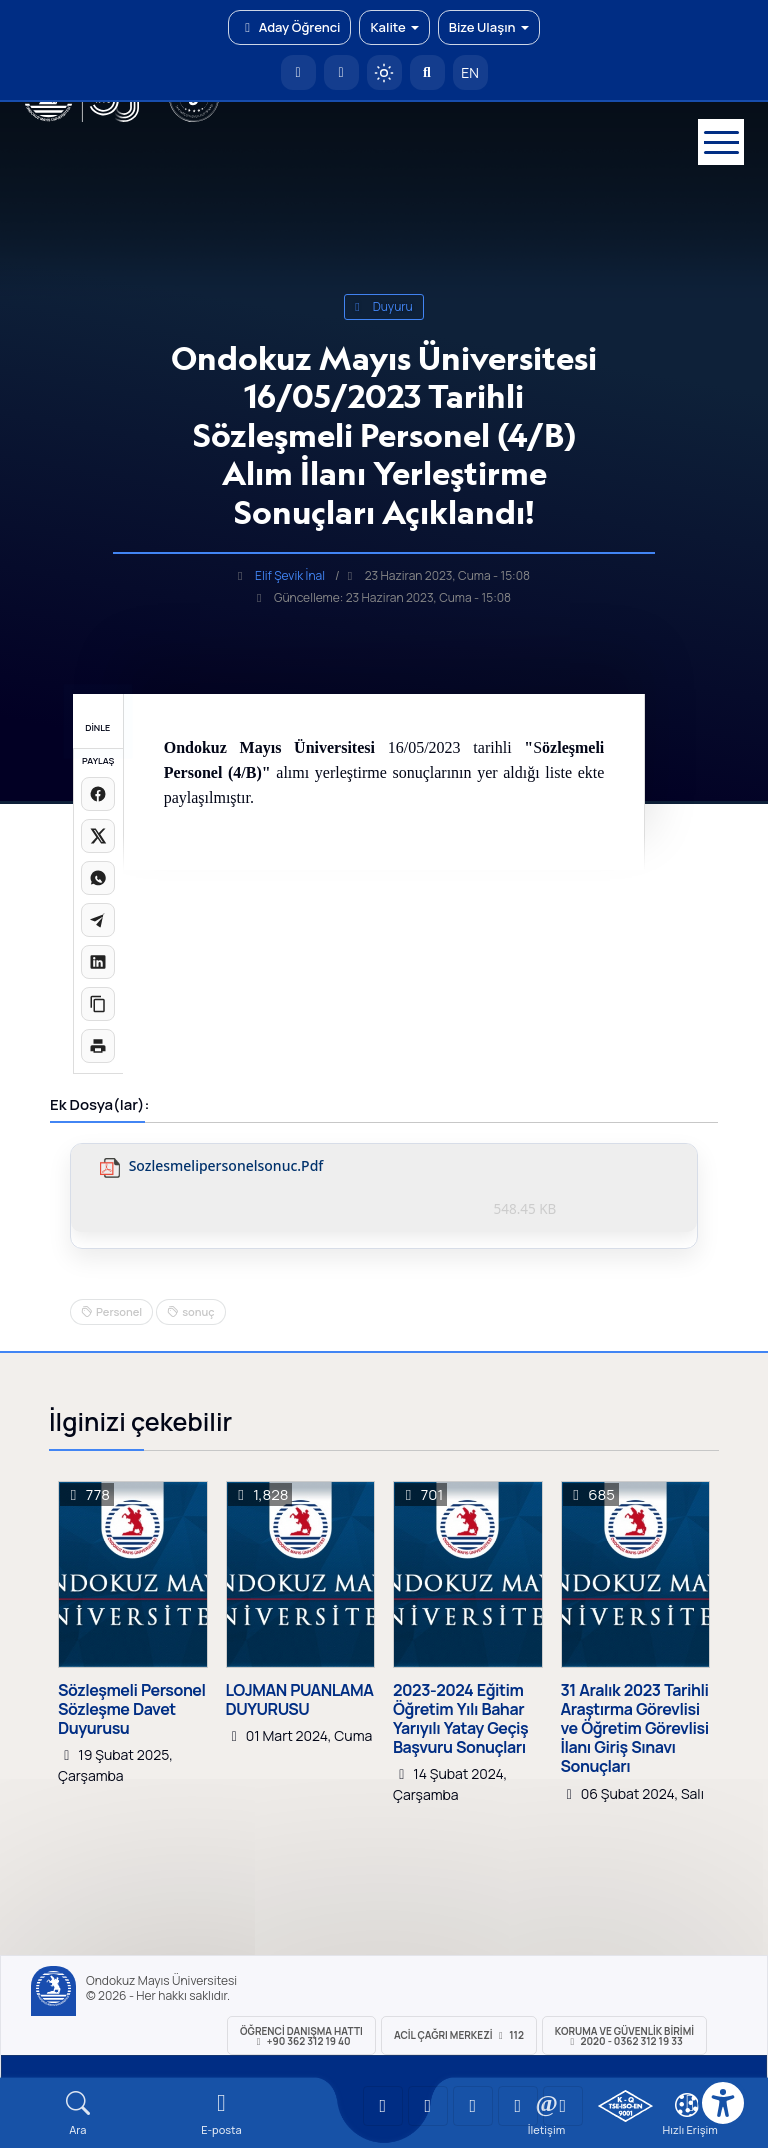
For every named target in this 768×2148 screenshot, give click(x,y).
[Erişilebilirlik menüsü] (723, 2103)
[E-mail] (222, 2113)
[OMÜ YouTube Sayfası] (383, 2106)
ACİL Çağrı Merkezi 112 (459, 2035)
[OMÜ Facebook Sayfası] (563, 2106)
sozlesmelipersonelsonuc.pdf (226, 1166)
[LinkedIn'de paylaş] (98, 962)
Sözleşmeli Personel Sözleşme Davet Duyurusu (131, 1710)
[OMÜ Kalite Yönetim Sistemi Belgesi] (625, 2106)
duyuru (384, 306)
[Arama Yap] (427, 72)
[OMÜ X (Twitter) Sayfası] (518, 2106)
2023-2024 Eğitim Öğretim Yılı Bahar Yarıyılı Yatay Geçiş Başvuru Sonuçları (460, 1719)
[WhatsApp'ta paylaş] (98, 878)
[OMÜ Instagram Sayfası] (473, 2106)
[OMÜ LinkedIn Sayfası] (428, 2106)
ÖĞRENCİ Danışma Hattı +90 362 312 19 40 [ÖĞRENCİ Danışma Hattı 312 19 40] (301, 2036)
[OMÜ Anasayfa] (298, 72)
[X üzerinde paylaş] (98, 836)
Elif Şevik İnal (290, 575)
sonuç (198, 1311)
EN (470, 72)
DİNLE (97, 727)
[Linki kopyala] (98, 1004)
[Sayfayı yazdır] (98, 1046)
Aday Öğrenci (289, 27)
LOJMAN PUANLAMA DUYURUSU (300, 1700)
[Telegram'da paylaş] (98, 920)
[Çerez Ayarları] (687, 2105)
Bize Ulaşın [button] (489, 27)
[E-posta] (341, 72)
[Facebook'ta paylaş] (98, 794)
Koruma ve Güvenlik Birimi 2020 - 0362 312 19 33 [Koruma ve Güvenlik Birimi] (624, 2036)
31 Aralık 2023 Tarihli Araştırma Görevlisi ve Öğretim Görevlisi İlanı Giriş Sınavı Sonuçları (635, 1729)
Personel (119, 1311)
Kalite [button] (394, 27)
